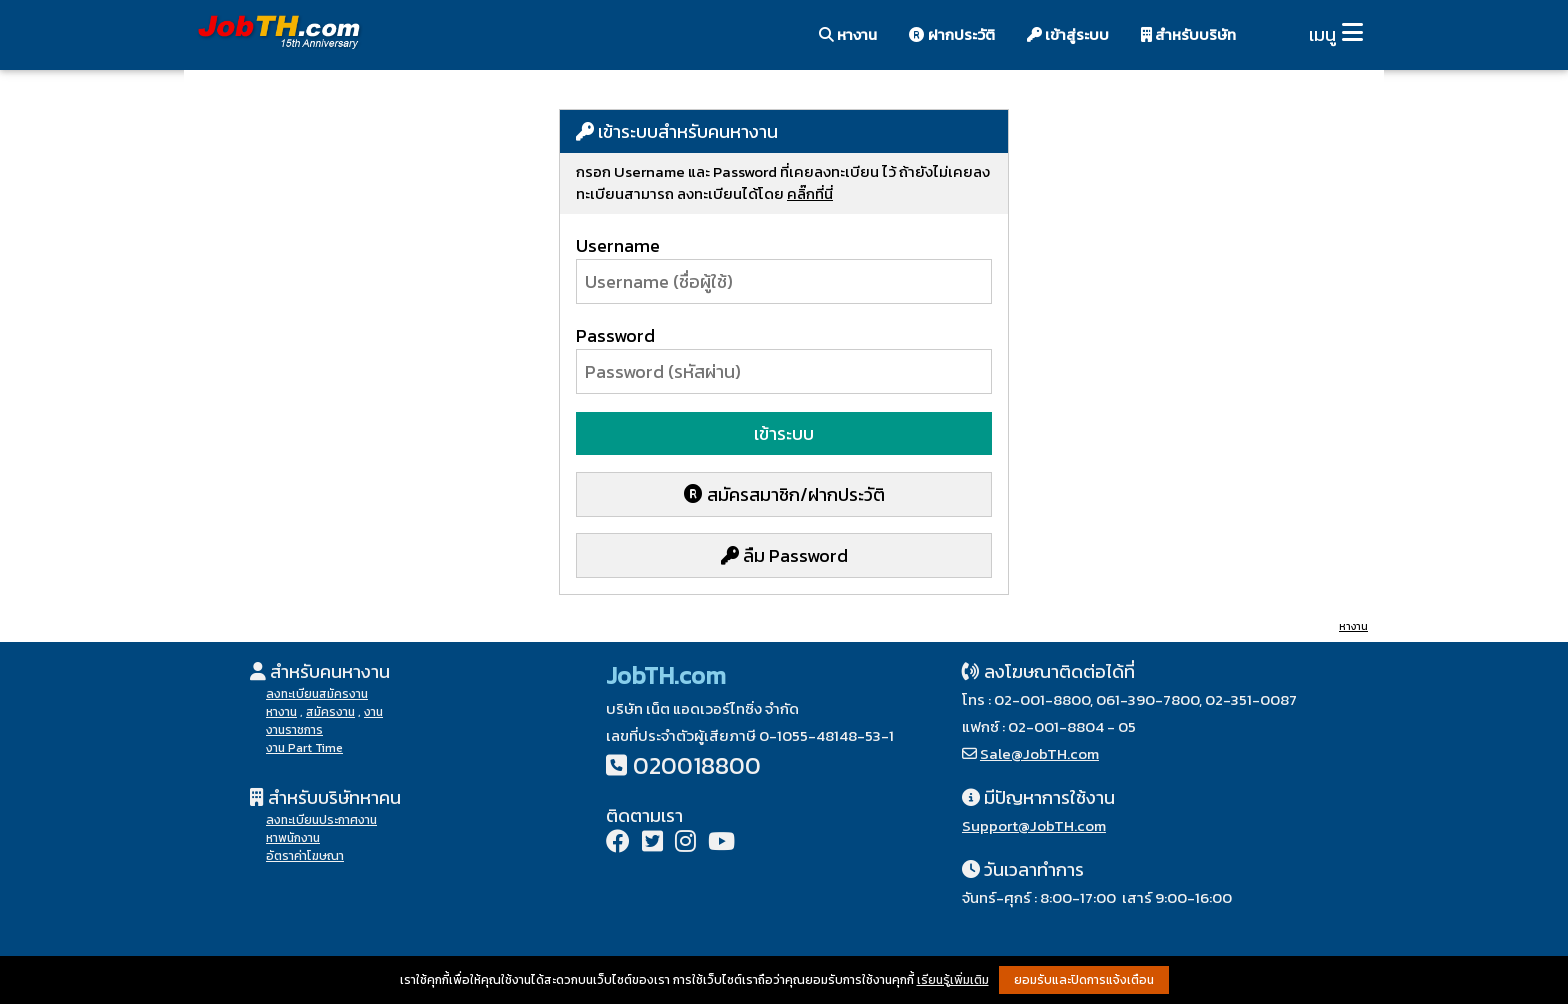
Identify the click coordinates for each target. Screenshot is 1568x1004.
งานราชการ (294, 730)
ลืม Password (784, 555)
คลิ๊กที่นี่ (810, 193)
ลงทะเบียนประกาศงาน (321, 820)
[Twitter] (652, 843)
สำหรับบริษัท (1188, 34)
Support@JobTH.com (1034, 825)
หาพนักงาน (293, 838)
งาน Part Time (304, 748)
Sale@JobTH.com (1039, 753)
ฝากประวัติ (952, 34)
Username (618, 245)
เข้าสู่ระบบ (1068, 34)
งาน (373, 712)
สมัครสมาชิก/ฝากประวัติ (784, 494)
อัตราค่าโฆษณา (305, 856)
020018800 (697, 765)
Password (615, 335)
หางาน (848, 34)
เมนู (1322, 34)
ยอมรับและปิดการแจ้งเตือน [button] (1084, 980)
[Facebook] (618, 843)
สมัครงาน (330, 712)
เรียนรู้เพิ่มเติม (953, 980)
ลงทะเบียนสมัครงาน (317, 694)
